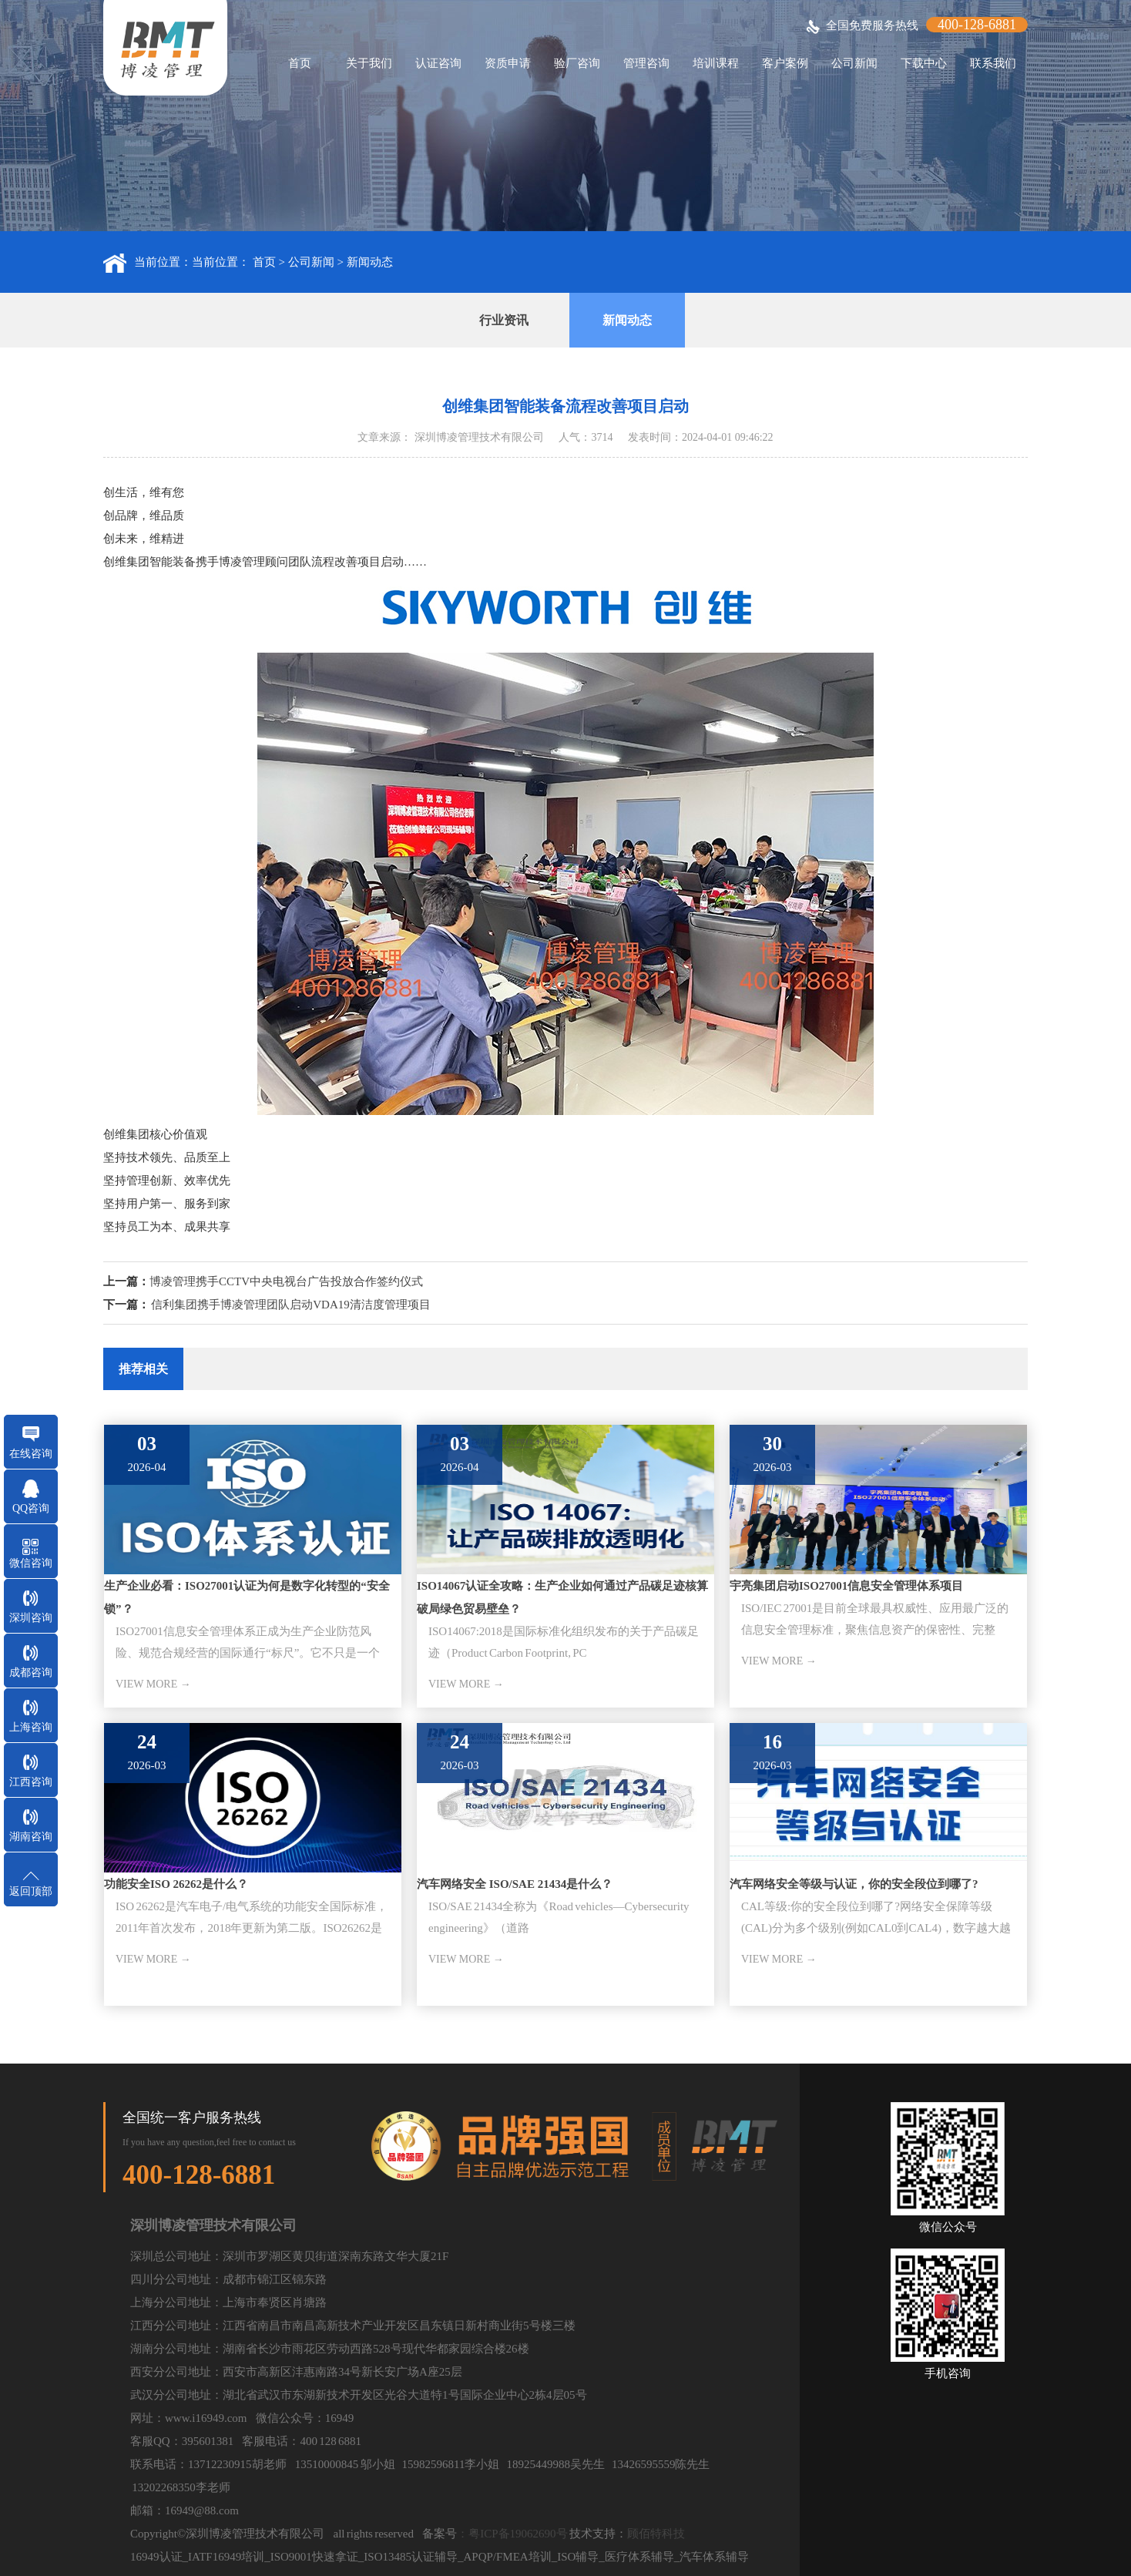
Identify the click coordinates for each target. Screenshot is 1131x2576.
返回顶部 (30, 1891)
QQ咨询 (30, 1508)
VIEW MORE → (153, 1684)
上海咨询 (30, 1727)
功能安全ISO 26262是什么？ (176, 1884)
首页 (299, 63)
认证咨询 (438, 63)
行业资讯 (504, 320)
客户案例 (785, 63)
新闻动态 (370, 262)
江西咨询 (30, 1782)
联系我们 (993, 63)
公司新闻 (854, 63)
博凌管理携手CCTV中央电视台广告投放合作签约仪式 (286, 1281)
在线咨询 (30, 1453)
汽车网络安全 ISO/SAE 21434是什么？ (514, 1884)
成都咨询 (30, 1672)
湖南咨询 (30, 1836)
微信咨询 (30, 1563)
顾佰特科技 (656, 2533)
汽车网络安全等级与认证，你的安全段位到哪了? (854, 1884)
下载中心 (924, 63)
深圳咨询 (30, 1618)
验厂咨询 (577, 63)
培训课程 (716, 63)
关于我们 (369, 63)
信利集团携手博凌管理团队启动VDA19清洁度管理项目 (291, 1304)
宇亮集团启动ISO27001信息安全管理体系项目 (846, 1586)
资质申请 (508, 63)
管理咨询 (646, 63)
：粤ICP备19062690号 (512, 2533)
